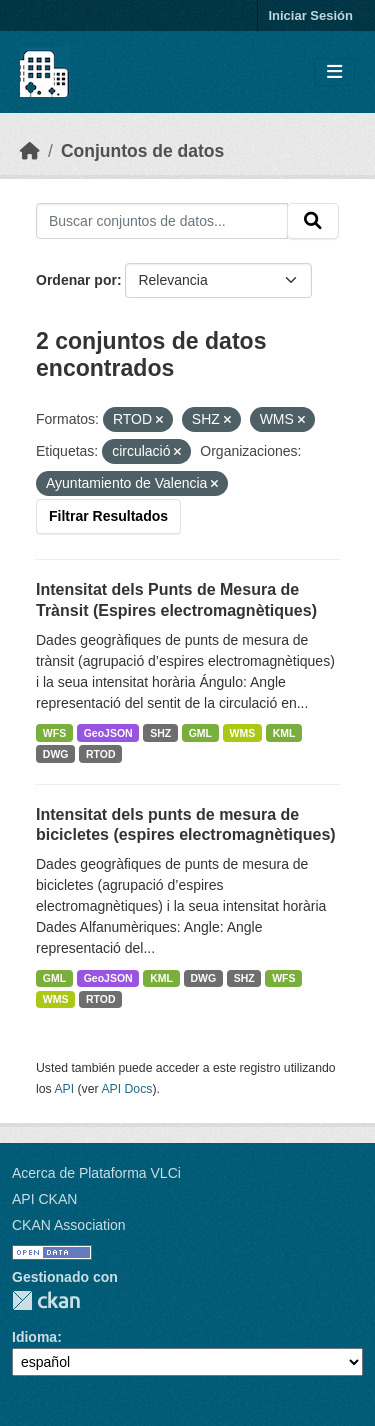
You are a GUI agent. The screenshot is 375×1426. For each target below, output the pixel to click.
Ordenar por (76, 280)
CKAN (46, 1300)
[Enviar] (313, 221)
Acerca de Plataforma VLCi (96, 1173)
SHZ (160, 733)
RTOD (101, 754)
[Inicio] (30, 151)
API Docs (126, 1089)
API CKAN (44, 1199)
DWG (56, 754)
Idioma (34, 1337)
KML (284, 733)
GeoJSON (108, 733)
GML (200, 733)
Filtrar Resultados (108, 516)
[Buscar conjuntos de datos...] (162, 221)
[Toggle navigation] (334, 72)
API (64, 1089)
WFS (54, 733)
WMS (243, 733)
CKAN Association (69, 1225)
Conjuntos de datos (142, 151)
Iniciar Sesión (310, 15)
